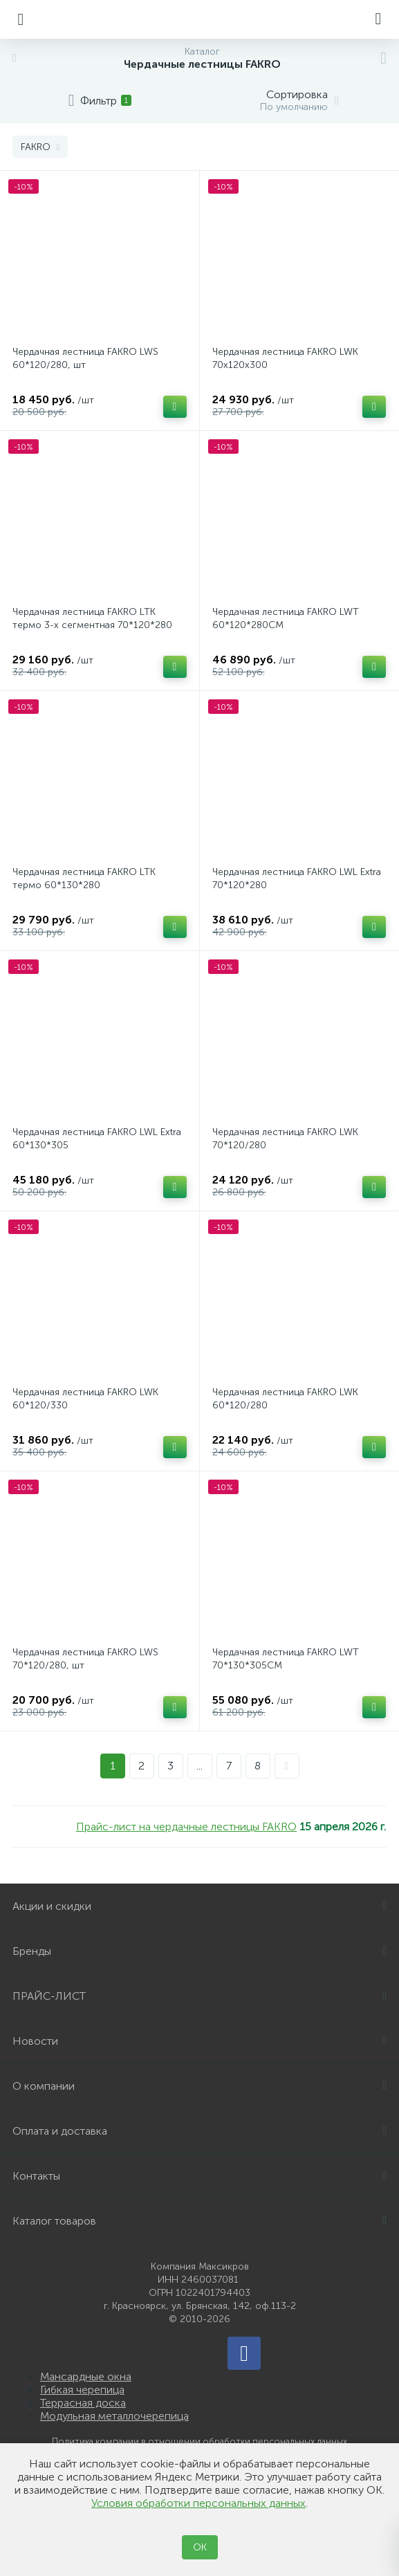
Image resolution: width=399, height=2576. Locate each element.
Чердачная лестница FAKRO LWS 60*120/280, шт (85, 358)
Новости (199, 2041)
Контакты (199, 2175)
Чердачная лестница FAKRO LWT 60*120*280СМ (285, 618)
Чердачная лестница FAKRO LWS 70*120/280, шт (85, 1658)
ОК (200, 2547)
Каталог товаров (199, 2220)
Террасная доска (83, 2402)
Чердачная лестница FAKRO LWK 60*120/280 (285, 1398)
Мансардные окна (85, 2376)
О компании (199, 2085)
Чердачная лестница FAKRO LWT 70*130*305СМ (285, 1658)
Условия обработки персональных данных (198, 2503)
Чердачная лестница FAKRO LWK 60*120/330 (85, 1398)
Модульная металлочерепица (114, 2415)
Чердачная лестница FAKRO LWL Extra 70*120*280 (296, 878)
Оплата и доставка (199, 2130)
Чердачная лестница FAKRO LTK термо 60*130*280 (84, 878)
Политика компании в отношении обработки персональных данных (199, 2441)
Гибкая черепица (82, 2389)
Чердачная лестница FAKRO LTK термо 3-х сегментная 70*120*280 (92, 618)
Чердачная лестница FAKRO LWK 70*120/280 (285, 1138)
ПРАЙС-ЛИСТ (199, 1996)
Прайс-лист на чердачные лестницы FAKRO (186, 1826)
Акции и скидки (199, 1906)
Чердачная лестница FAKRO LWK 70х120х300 (285, 358)
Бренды (199, 1951)
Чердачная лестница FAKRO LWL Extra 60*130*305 (96, 1138)
